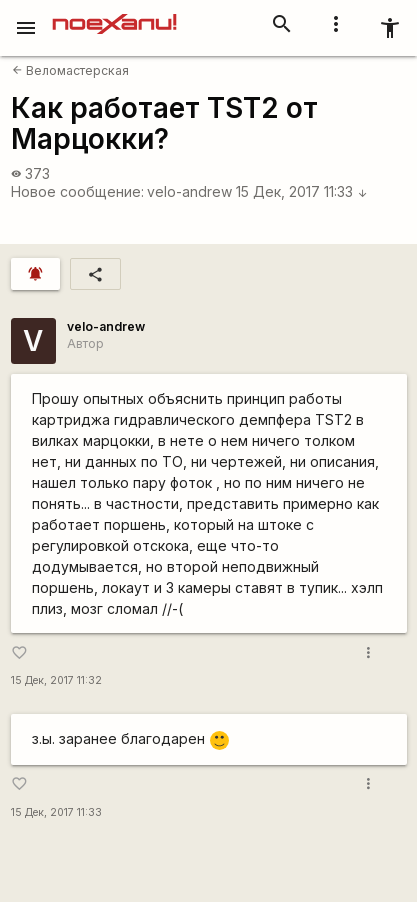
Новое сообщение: (77, 191)
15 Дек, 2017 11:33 (302, 191)
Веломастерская (70, 70)
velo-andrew (189, 191)
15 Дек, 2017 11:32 (56, 680)
